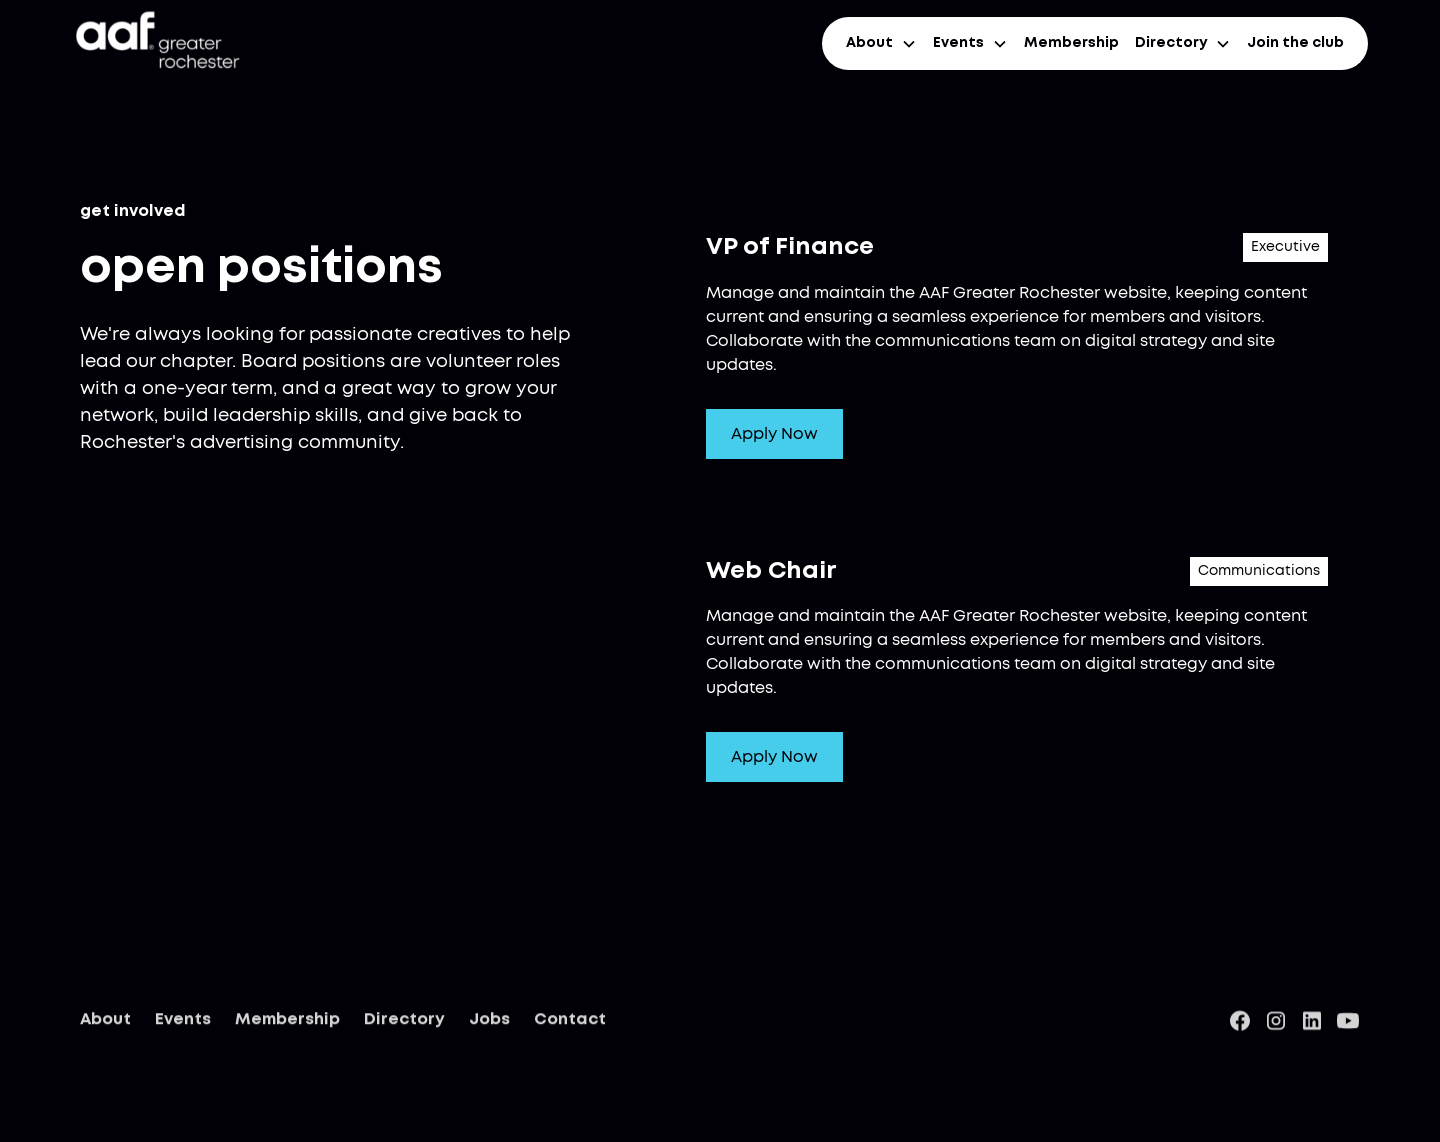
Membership (1071, 43)
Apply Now (774, 434)
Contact (570, 1022)
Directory (404, 1022)
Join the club (1295, 43)
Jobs (489, 1022)
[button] (881, 43)
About (105, 1022)
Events (183, 1022)
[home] (156, 43)
